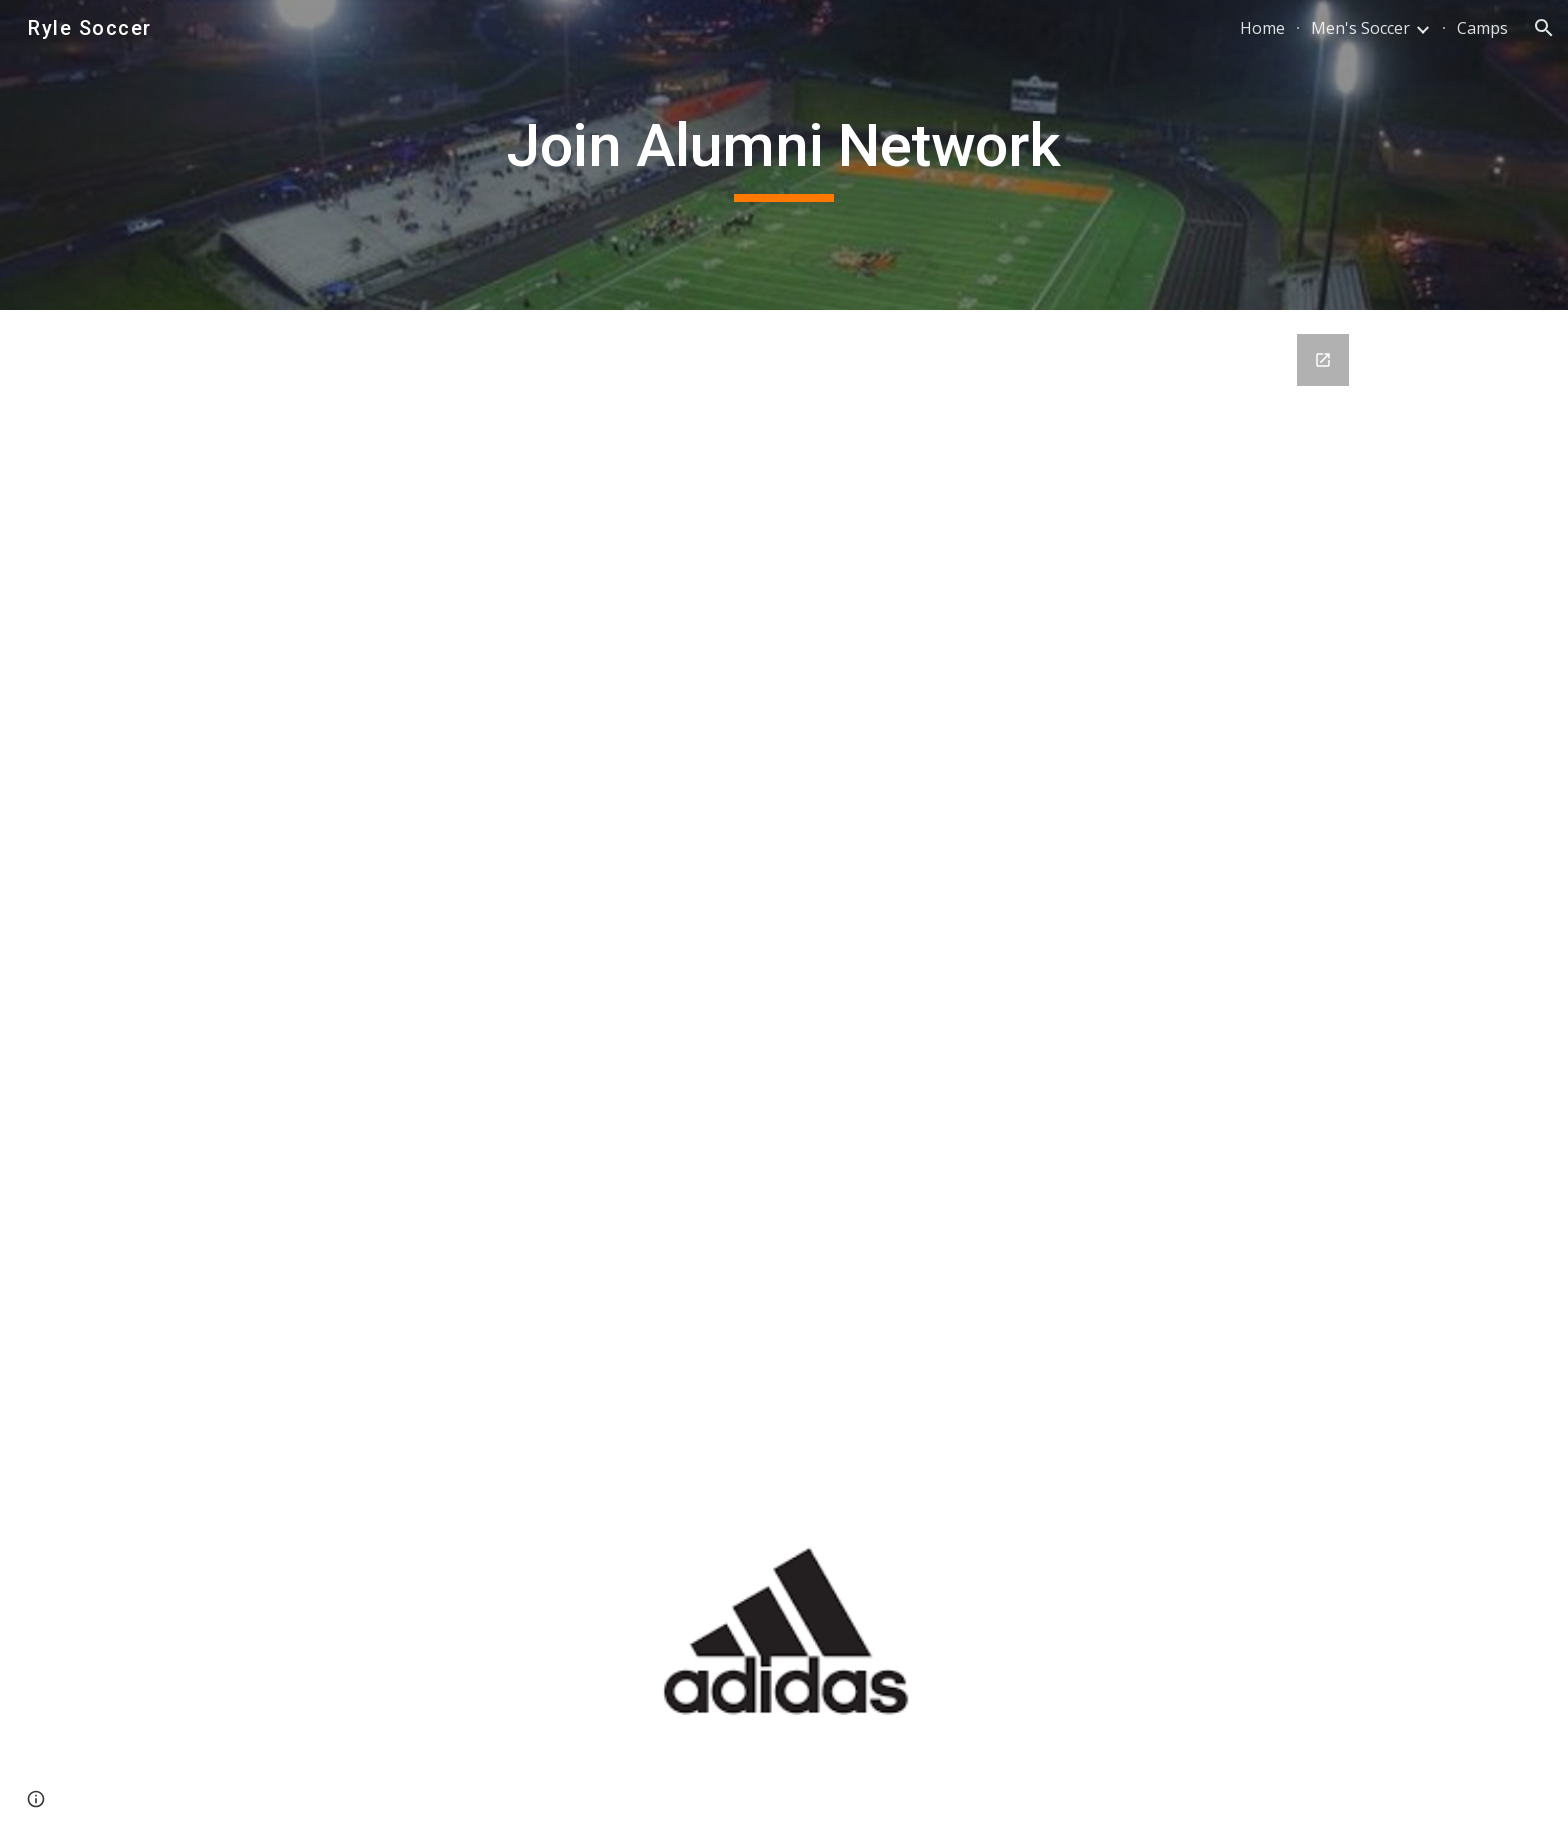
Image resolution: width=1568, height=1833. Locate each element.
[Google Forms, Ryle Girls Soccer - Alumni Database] (784, 873)
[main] (784, 155)
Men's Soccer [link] (1360, 28)
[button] (1544, 28)
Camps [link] (1482, 28)
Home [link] (1262, 28)
